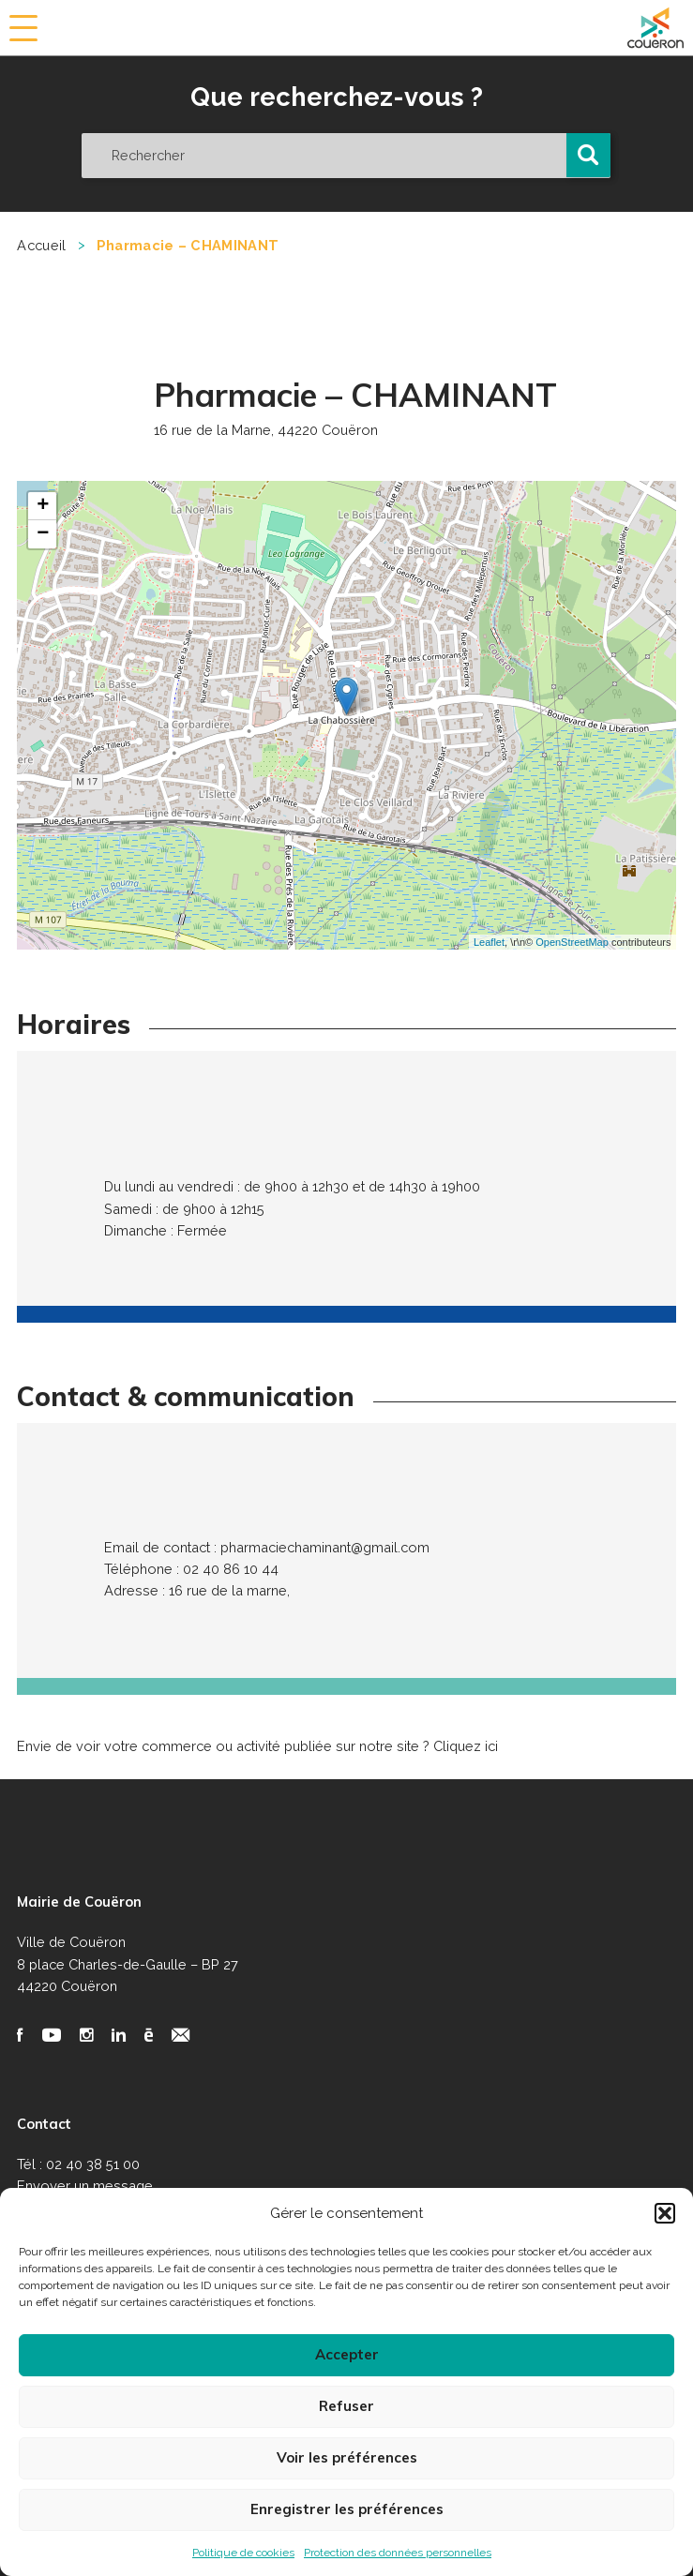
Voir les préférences (347, 2457)
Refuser (346, 2406)
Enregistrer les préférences (347, 2509)
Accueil (41, 245)
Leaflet (489, 942)
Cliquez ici (465, 1746)
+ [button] (43, 506)
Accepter (347, 2354)
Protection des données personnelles (397, 2552)
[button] (664, 2213)
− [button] (43, 534)
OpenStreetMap (572, 942)
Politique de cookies (243, 2552)
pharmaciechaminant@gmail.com (324, 1547)
